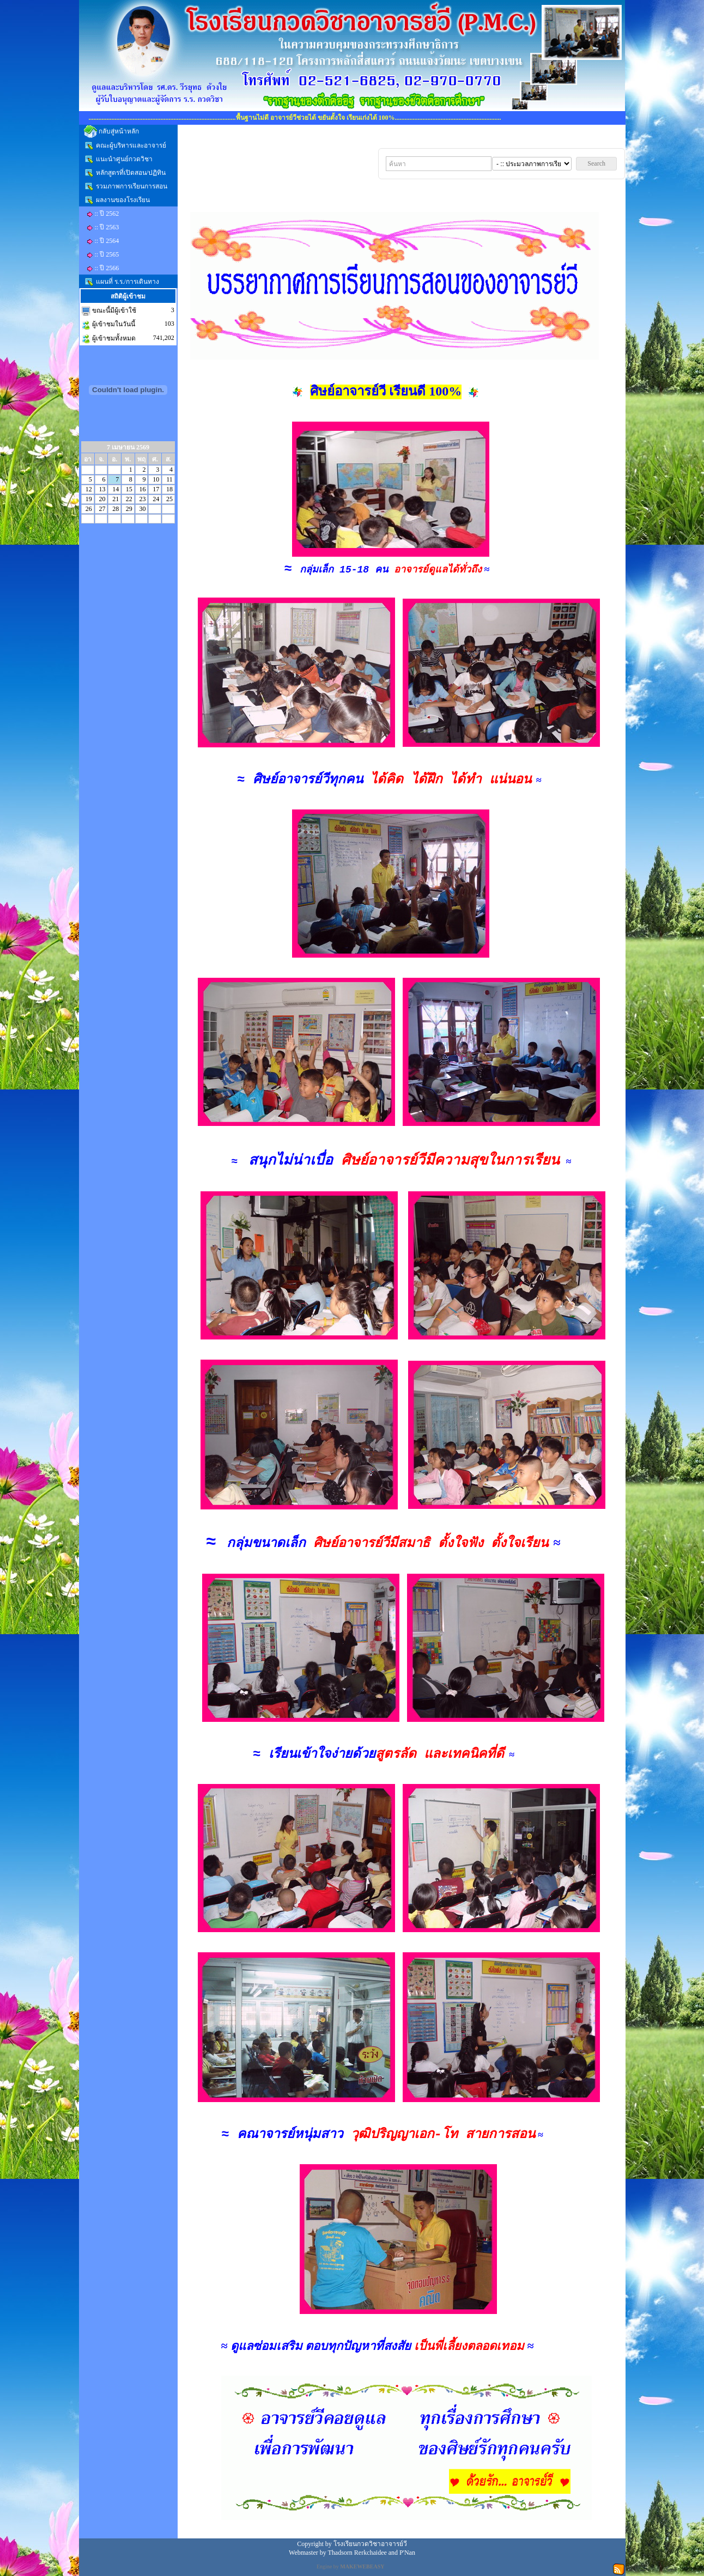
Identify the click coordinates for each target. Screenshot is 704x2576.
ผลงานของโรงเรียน (123, 200)
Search (596, 163)
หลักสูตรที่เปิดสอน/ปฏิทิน (131, 172)
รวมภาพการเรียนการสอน (131, 186)
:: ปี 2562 (107, 213)
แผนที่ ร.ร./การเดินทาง (127, 281)
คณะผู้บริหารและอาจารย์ (131, 145)
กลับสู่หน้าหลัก (119, 131)
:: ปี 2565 (107, 254)
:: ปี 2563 (107, 227)
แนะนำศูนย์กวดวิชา (124, 159)
